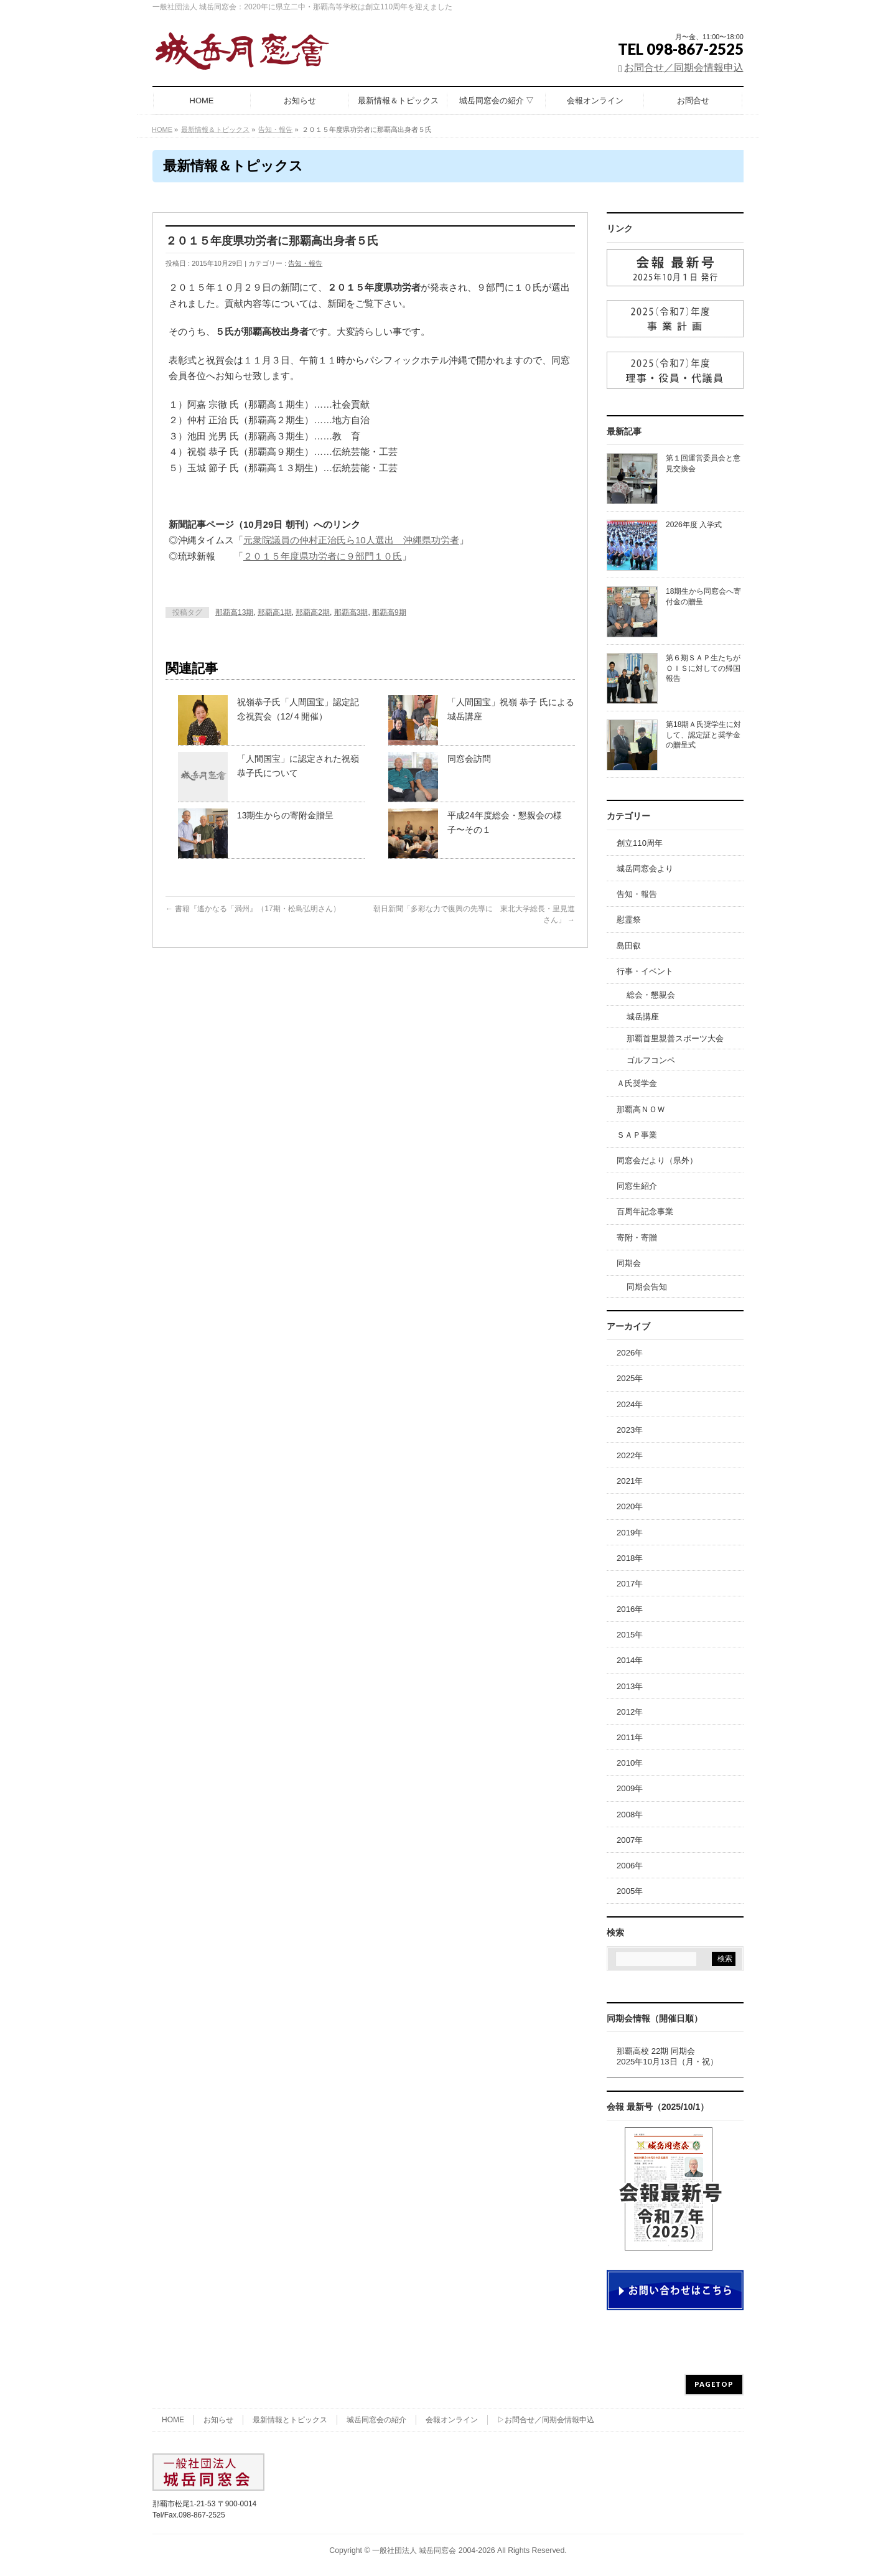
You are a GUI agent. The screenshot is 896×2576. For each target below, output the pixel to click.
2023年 (630, 1430)
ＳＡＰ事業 (637, 1135)
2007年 (630, 1840)
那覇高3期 (351, 612)
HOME (173, 2419)
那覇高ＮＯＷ (641, 1109)
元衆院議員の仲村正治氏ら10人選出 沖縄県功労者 (351, 540)
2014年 (630, 1660)
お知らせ (218, 2419)
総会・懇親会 (651, 995)
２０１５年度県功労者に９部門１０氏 (322, 556)
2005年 (630, 1891)
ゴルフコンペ (651, 1060)
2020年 (630, 1506)
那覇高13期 (234, 612)
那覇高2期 (313, 612)
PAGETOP (714, 2384)
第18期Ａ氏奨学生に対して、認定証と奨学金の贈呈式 (703, 734)
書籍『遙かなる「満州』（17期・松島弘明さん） (253, 908)
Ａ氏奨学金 (637, 1083)
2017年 (630, 1583)
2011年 (630, 1737)
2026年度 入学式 (694, 524)
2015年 (630, 1634)
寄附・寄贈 (637, 1237)
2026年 (630, 1352)
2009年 (630, 1788)
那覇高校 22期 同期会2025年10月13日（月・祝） (667, 2056)
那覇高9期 (389, 612)
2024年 (630, 1404)
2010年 (630, 1763)
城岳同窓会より (645, 868)
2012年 (630, 1712)
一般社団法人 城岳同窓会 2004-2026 (433, 2550)
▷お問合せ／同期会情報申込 (545, 2419)
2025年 (630, 1378)
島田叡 (629, 945)
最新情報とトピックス (290, 2419)
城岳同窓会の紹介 (376, 2419)
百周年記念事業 (645, 1211)
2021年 (630, 1481)
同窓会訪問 (469, 759)
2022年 (630, 1455)
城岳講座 (643, 1016)
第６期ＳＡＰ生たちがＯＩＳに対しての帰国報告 (703, 667)
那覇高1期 (275, 612)
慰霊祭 (629, 919)
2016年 (630, 1609)
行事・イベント (645, 971)
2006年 (630, 1865)
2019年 (630, 1532)
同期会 (629, 1263)
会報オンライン (452, 2419)
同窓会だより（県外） (657, 1160)
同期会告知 (647, 1286)
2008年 (630, 1814)
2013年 (630, 1686)
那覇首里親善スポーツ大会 (675, 1038)
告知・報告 (305, 263)
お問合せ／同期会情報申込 (684, 67)
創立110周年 (640, 843)
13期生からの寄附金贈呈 (285, 815)
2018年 (630, 1558)
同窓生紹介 (637, 1186)
